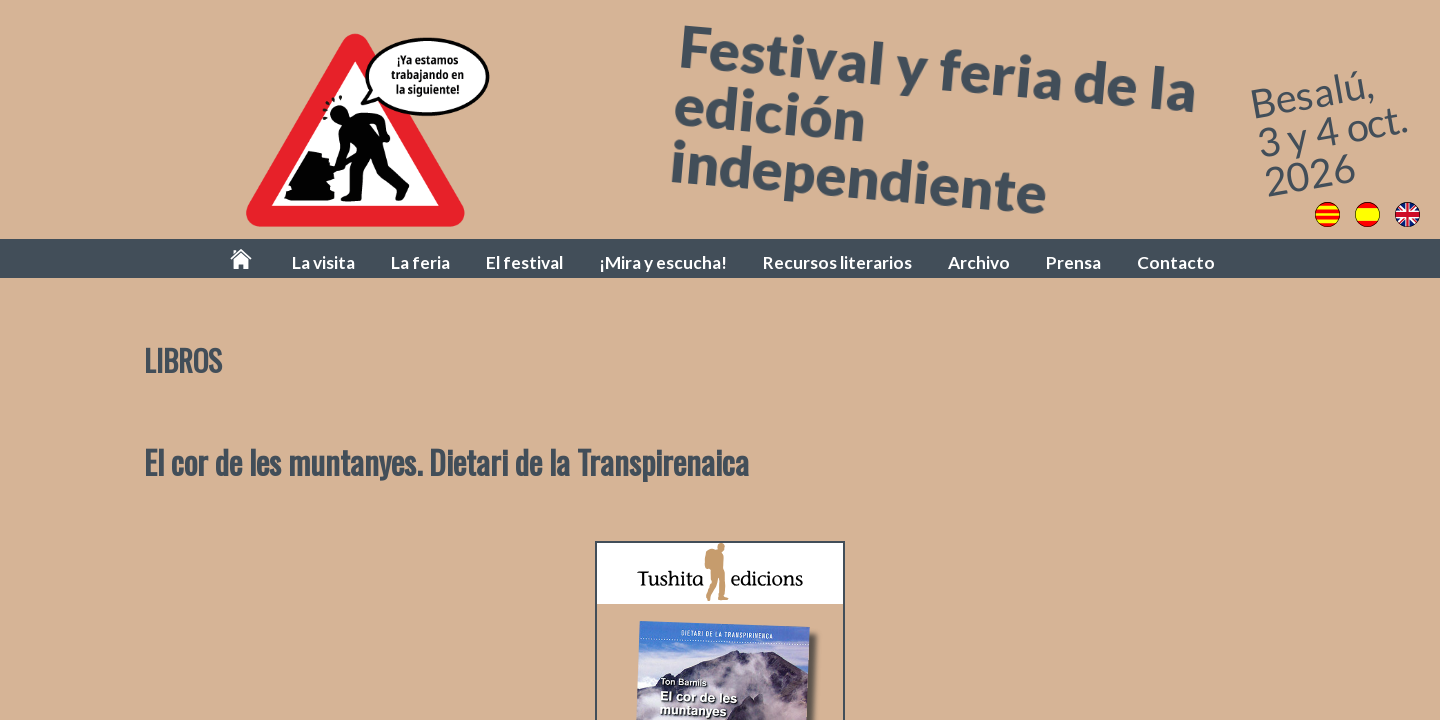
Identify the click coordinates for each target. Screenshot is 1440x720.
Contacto (1176, 262)
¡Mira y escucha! (663, 262)
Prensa (1073, 262)
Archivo (979, 262)
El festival (524, 262)
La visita (323, 262)
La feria (420, 262)
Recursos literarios (837, 262)
